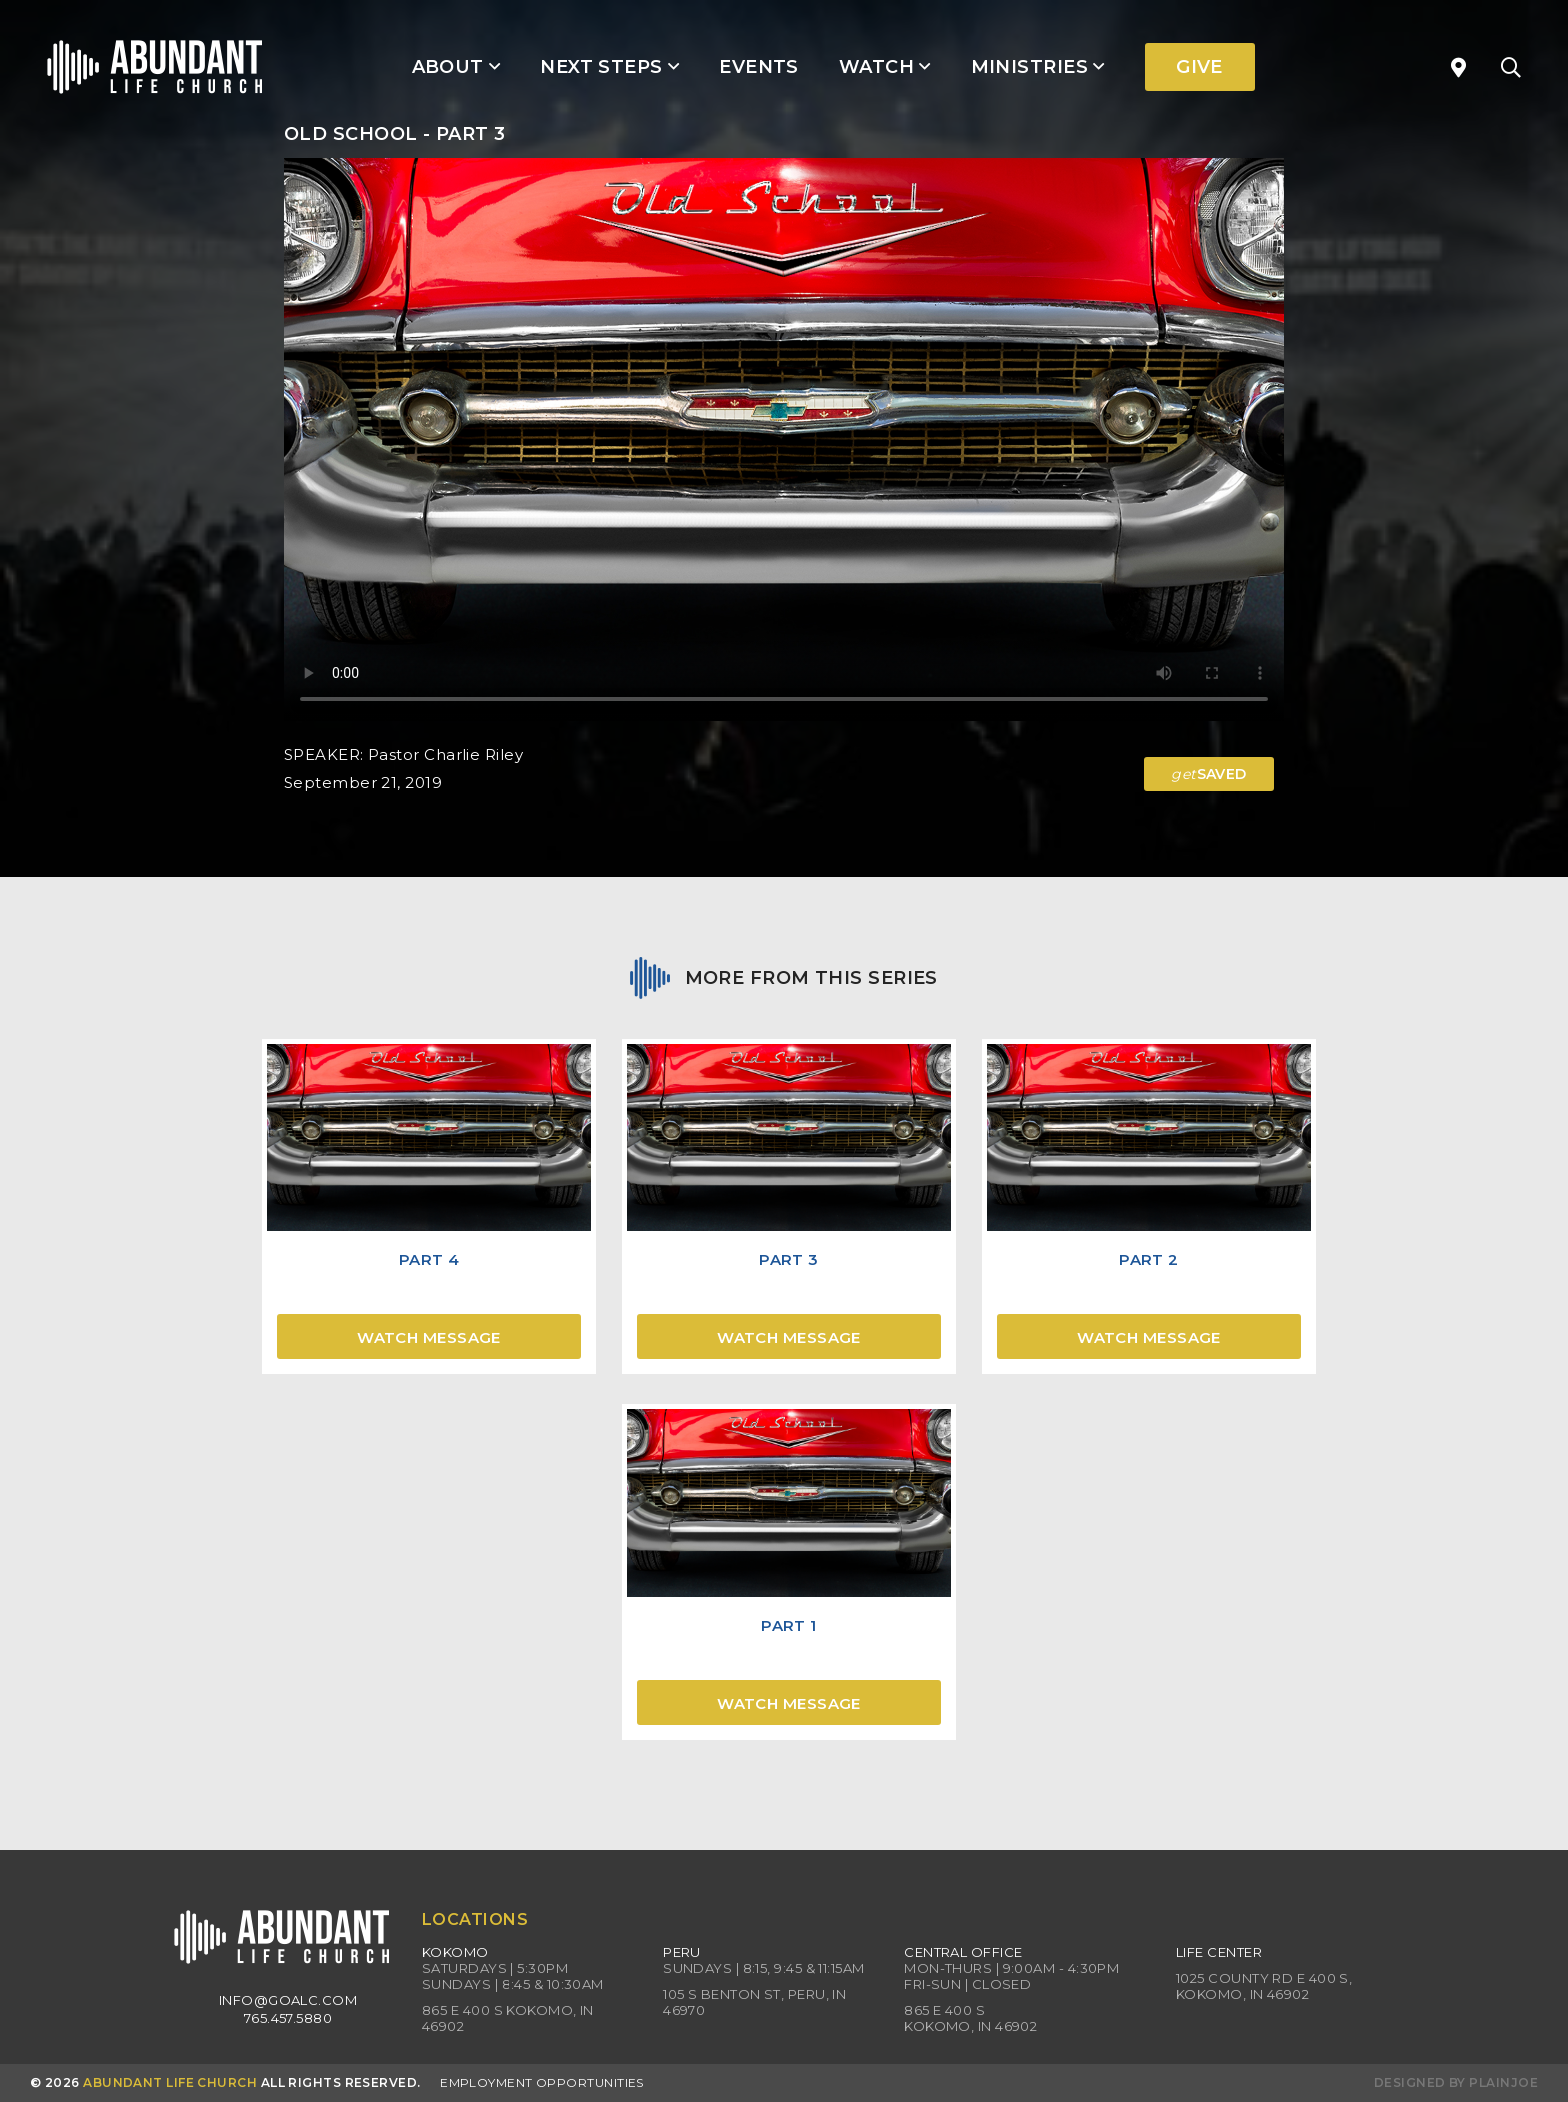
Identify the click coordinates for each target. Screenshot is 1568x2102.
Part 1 (789, 1625)
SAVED (1209, 774)
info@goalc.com (288, 2000)
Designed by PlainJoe (1456, 2082)
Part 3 (789, 1259)
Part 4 (429, 1259)
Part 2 (1149, 1259)
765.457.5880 (288, 2018)
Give (1199, 67)
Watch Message (429, 1337)
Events (759, 67)
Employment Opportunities (542, 2082)
